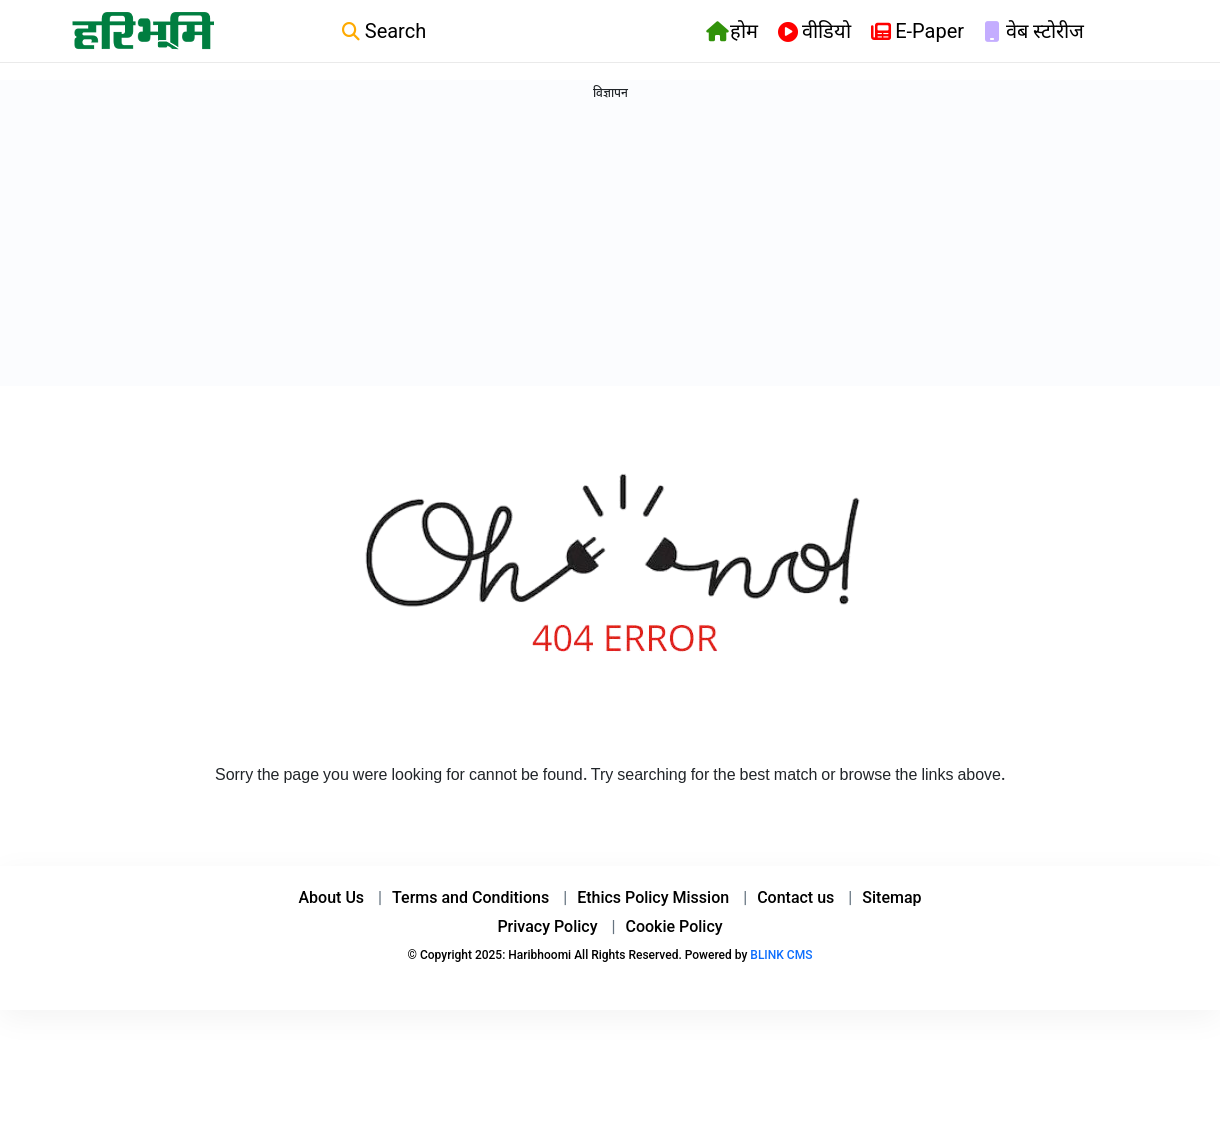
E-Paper (917, 32)
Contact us (795, 941)
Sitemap (891, 941)
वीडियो (814, 32)
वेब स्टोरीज (1034, 32)
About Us (332, 941)
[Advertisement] (80, 527)
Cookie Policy (673, 970)
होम (732, 32)
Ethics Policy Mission (653, 941)
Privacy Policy (547, 970)
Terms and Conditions (470, 941)
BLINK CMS (781, 999)
